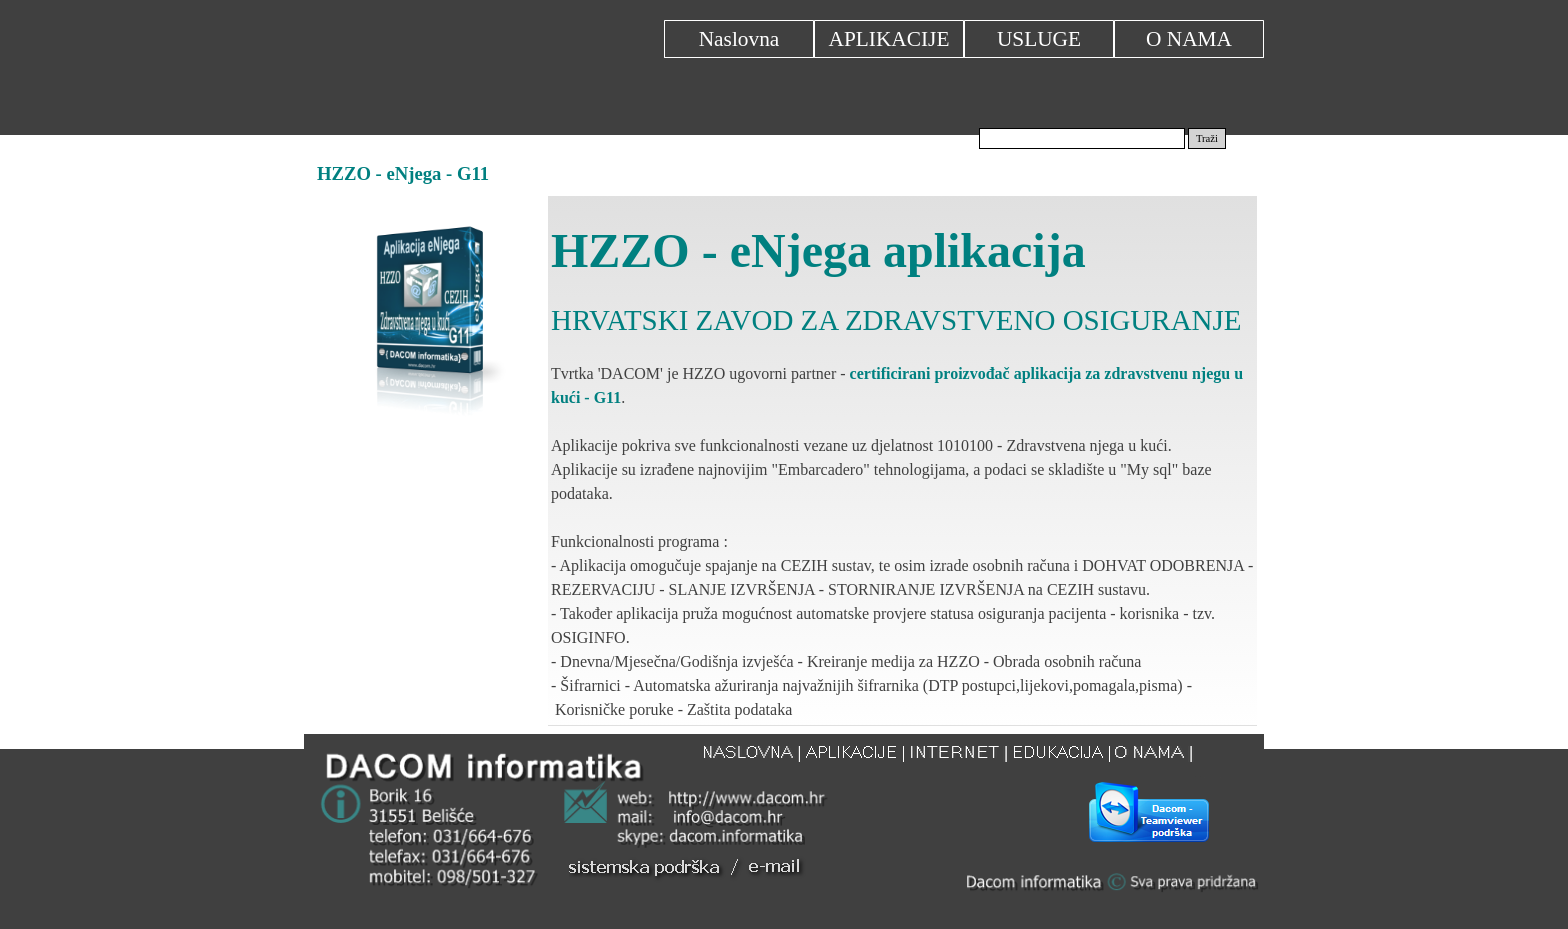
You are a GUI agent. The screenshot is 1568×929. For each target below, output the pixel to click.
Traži (1207, 138)
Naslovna (739, 39)
